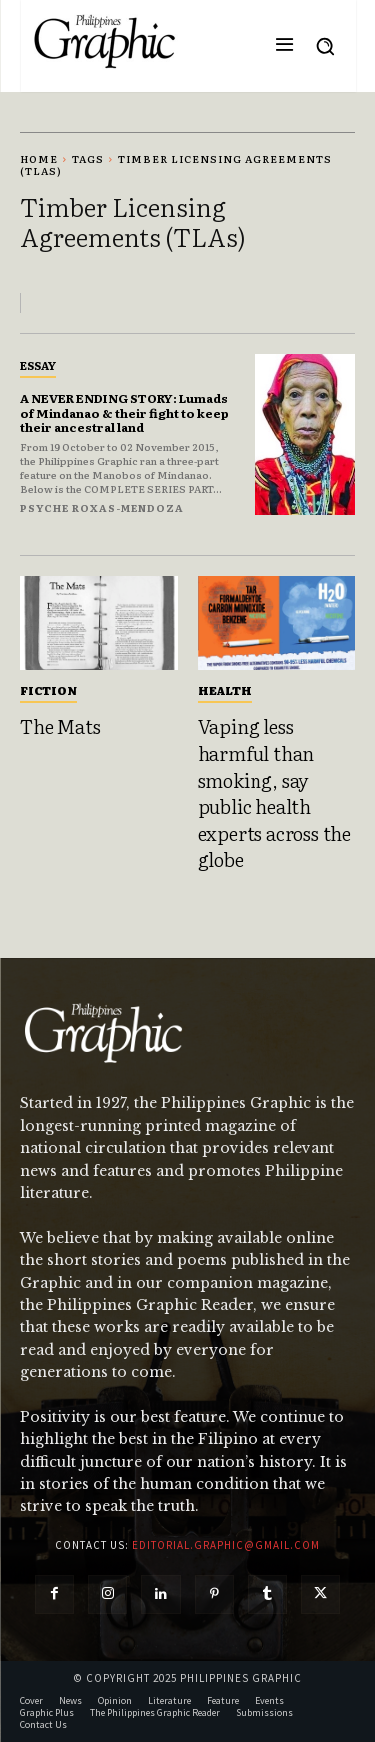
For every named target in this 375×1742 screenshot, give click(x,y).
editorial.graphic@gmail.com (226, 1545)
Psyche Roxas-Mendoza (102, 507)
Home (39, 158)
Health (225, 690)
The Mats (60, 726)
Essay (38, 365)
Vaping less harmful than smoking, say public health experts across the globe (274, 792)
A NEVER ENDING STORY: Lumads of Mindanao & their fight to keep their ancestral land (124, 412)
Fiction (48, 690)
